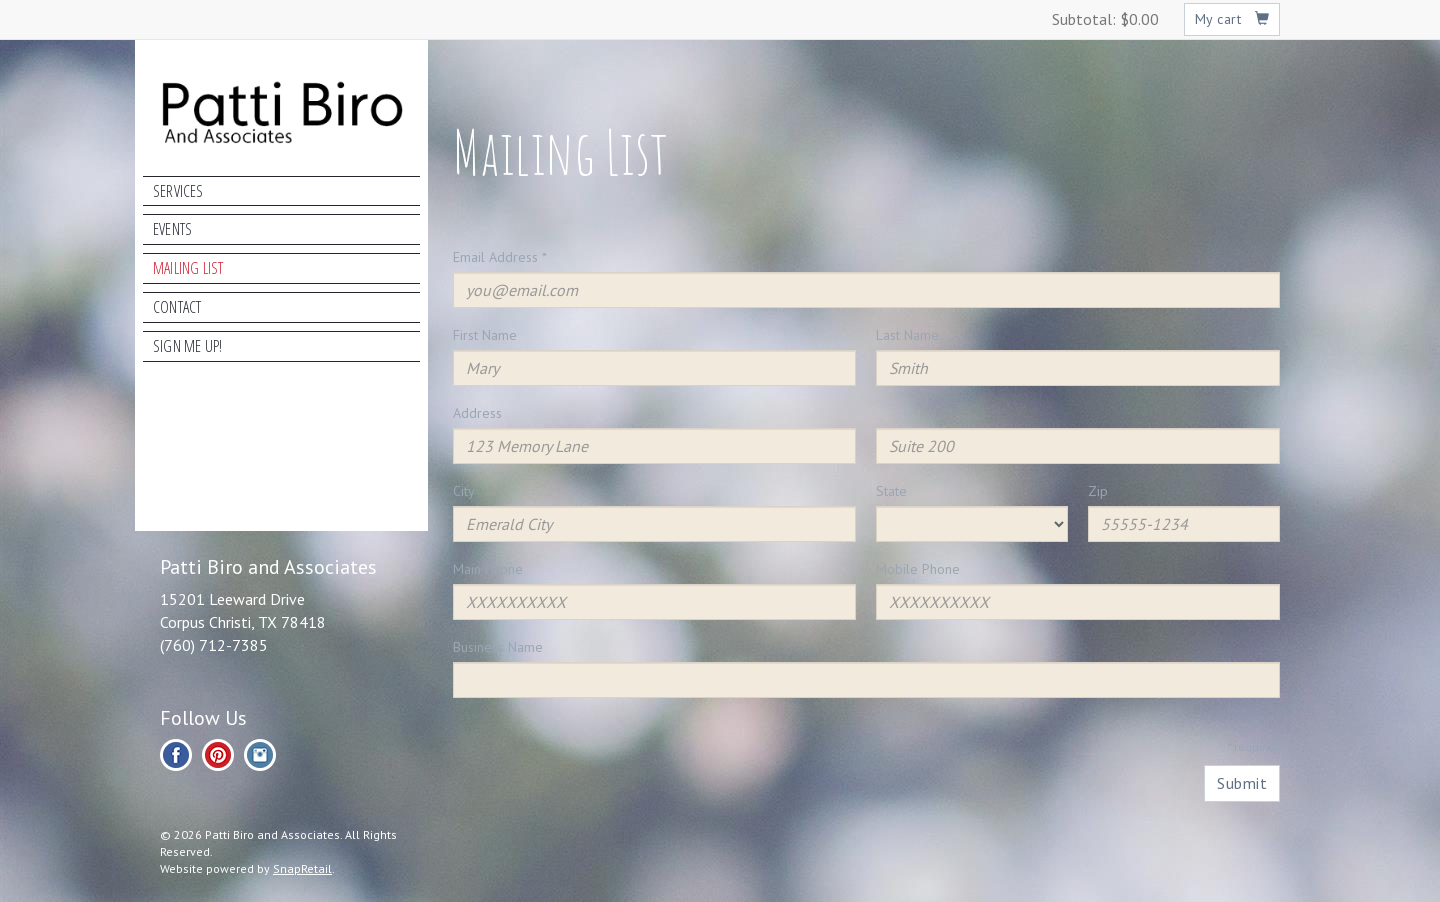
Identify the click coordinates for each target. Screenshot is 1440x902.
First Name (485, 335)
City (464, 491)
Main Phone (488, 569)
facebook (176, 755)
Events (172, 229)
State (891, 491)
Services (178, 191)
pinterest (218, 755)
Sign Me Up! (187, 346)
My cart (1232, 19)
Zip (1098, 491)
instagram (260, 755)
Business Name (498, 647)
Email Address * (500, 257)
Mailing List (188, 268)
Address (477, 413)
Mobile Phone (918, 569)
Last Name (907, 335)
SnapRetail (302, 868)
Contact (177, 307)
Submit (1242, 783)
